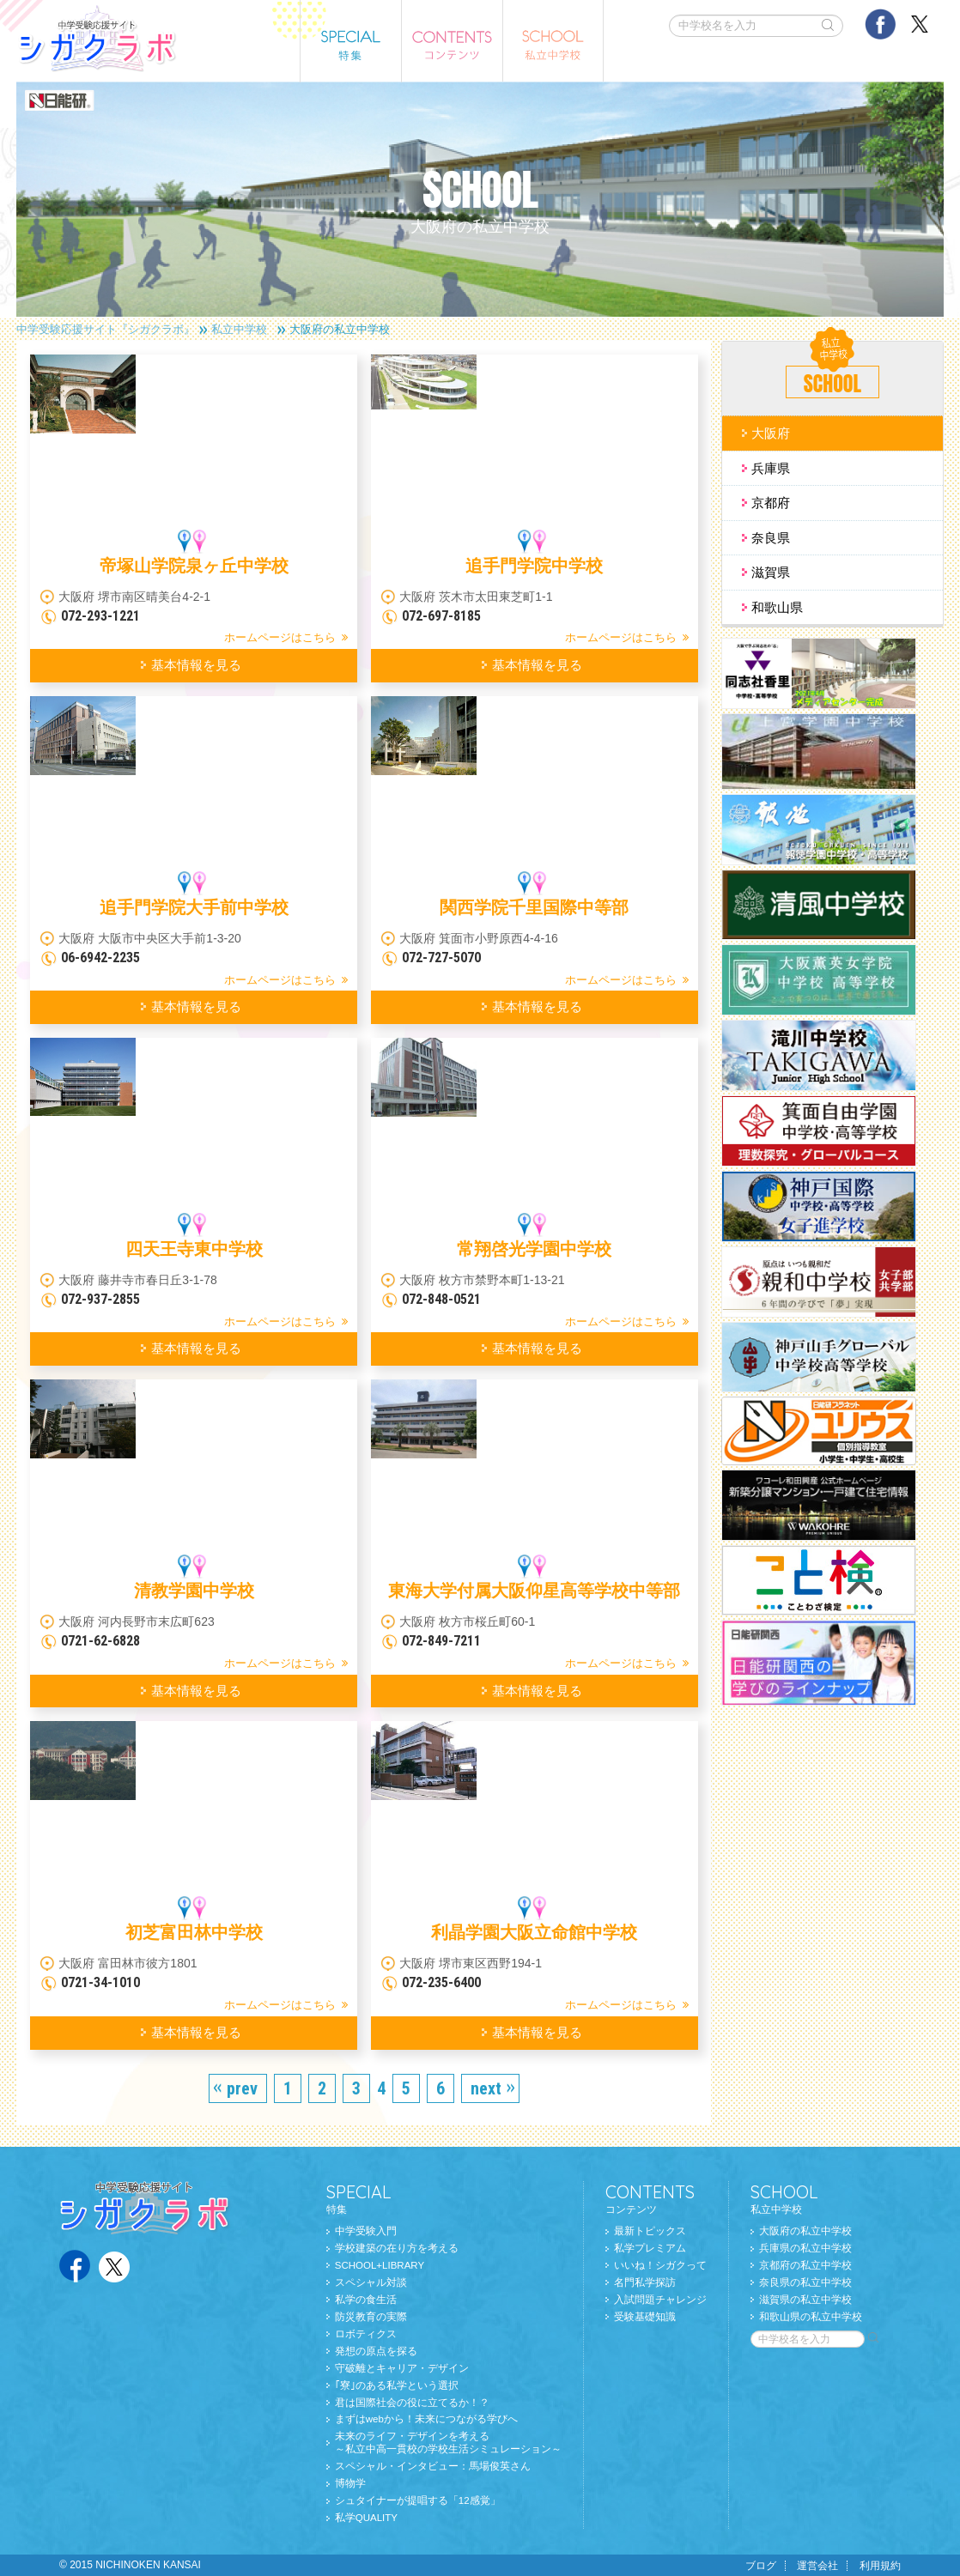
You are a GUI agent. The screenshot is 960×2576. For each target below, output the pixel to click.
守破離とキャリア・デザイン (402, 2368)
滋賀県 (770, 572)
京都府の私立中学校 (805, 2265)
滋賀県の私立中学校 (805, 2299)
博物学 (350, 2483)
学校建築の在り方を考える (397, 2248)
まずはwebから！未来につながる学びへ (426, 2419)
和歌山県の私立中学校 (810, 2317)
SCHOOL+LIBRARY (379, 2265)
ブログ (760, 2566)
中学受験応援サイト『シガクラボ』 (105, 329)
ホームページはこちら (280, 637)
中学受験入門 (366, 2231)
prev (242, 2088)
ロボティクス (366, 2334)
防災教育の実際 (371, 2317)
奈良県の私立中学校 (805, 2282)
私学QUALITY (366, 2517)
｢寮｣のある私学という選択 (397, 2385)
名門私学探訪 (645, 2282)
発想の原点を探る (376, 2351)
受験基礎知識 (645, 2317)
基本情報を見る (196, 665)
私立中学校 (239, 329)
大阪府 (770, 433)
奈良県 (770, 537)
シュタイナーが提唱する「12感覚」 (418, 2500)
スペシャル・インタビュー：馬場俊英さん (433, 2466)
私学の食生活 (366, 2299)
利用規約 (880, 2566)
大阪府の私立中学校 (805, 2231)
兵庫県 (770, 468)
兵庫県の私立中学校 (805, 2248)
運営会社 (817, 2566)
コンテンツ (656, 2198)
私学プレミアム (650, 2248)
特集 (444, 2198)
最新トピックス (650, 2231)
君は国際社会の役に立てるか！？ (412, 2402)
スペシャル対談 (371, 2282)
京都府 (770, 502)
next (486, 2088)
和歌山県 (777, 607)
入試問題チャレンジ (660, 2299)
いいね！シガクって (660, 2265)
